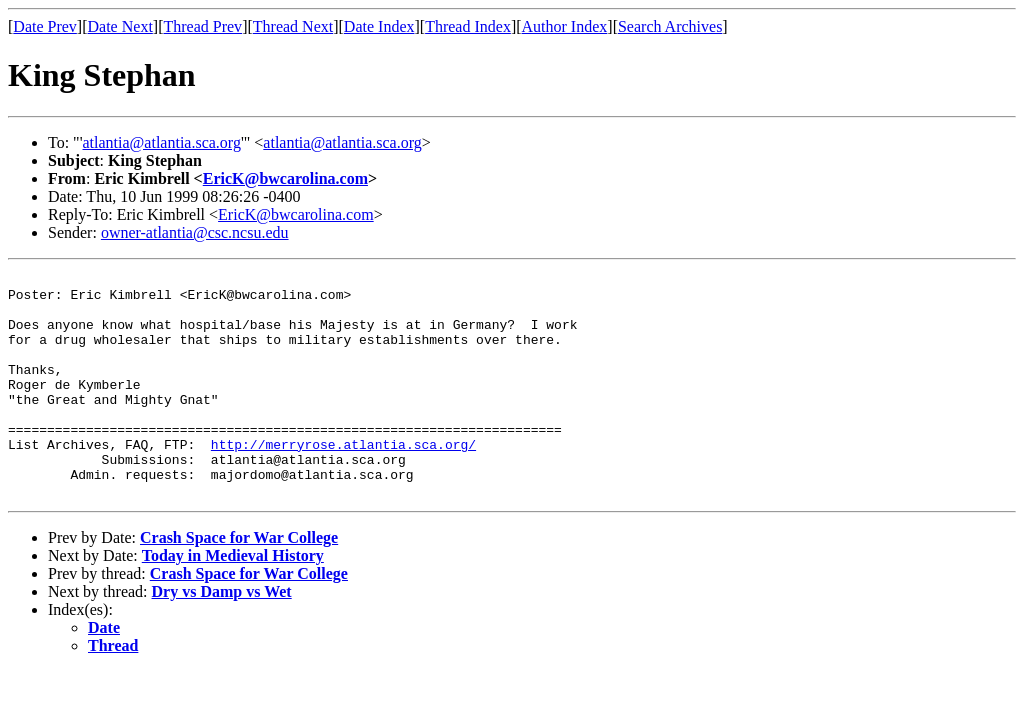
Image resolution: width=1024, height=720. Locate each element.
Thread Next (293, 26)
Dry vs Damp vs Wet (222, 636)
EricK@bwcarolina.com (285, 178)
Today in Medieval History (233, 600)
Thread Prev (202, 26)
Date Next (120, 26)
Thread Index (468, 26)
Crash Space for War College (239, 582)
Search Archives (670, 26)
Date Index (379, 26)
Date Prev (45, 26)
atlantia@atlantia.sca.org (162, 142)
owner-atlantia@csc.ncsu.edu (195, 232)
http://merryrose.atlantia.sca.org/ (343, 480)
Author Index (565, 26)
